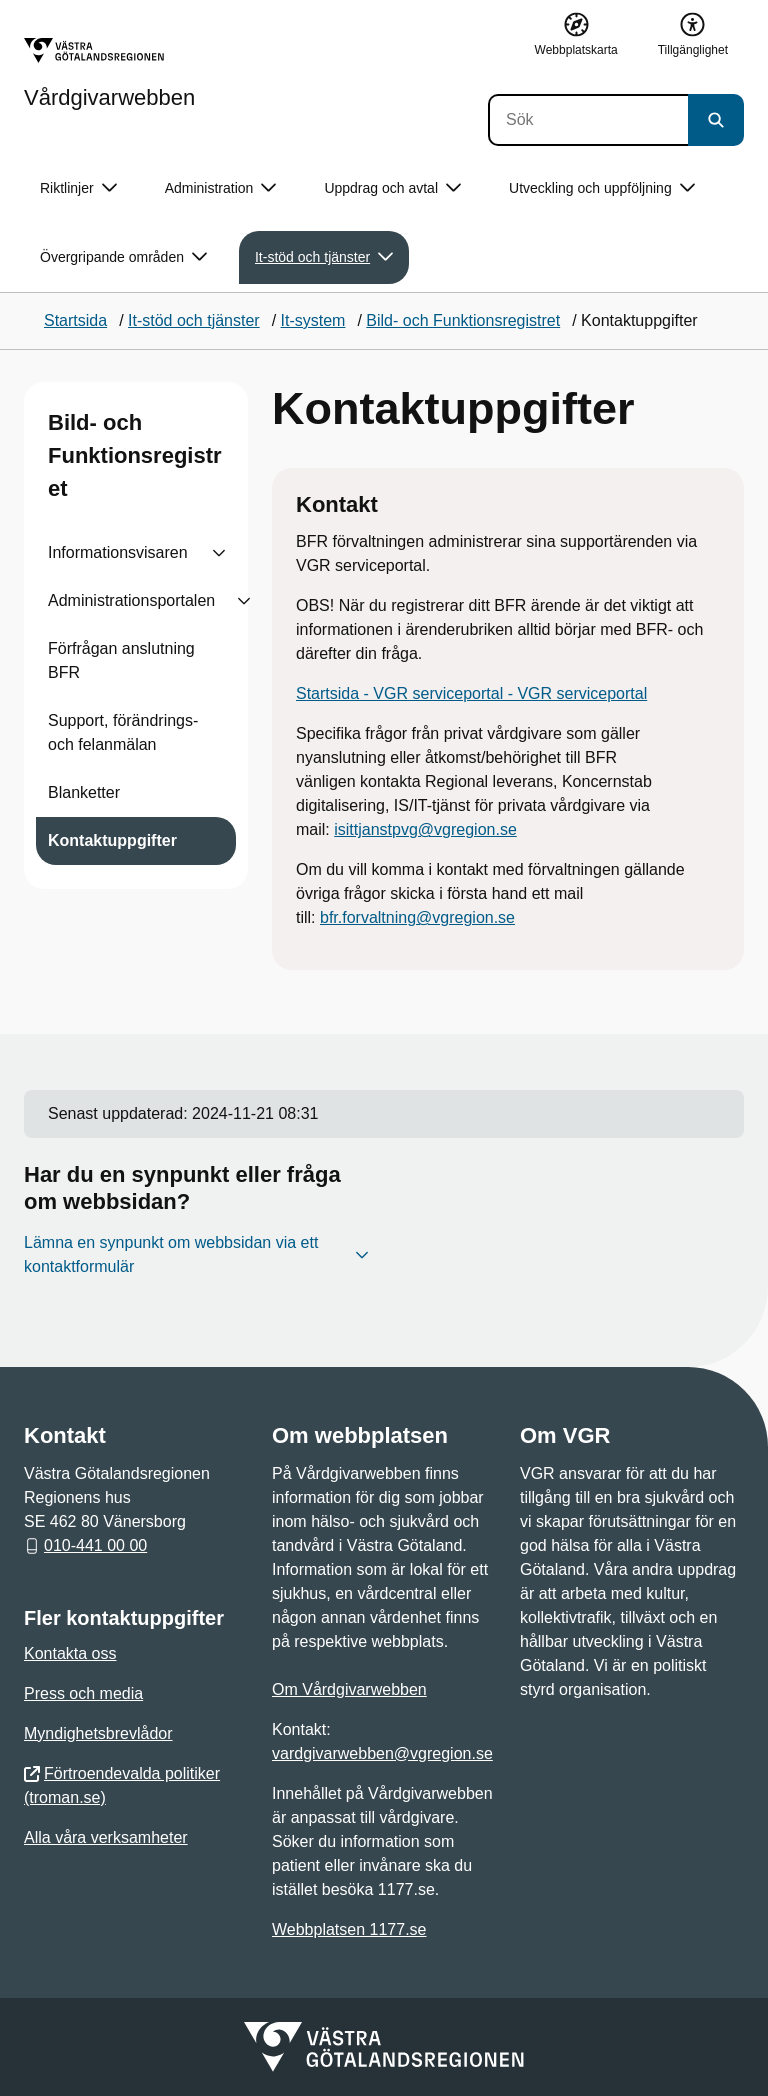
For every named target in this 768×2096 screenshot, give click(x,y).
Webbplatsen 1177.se (349, 1929)
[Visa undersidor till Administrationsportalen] (244, 601)
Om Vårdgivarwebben (349, 1689)
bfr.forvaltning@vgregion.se (417, 917)
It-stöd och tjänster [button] (324, 257)
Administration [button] (221, 188)
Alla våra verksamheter (106, 1837)
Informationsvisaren (118, 552)
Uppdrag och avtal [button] (392, 188)
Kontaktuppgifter (112, 840)
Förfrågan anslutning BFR (121, 660)
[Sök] (588, 120)
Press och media (83, 1693)
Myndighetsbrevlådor (98, 1733)
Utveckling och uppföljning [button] (602, 188)
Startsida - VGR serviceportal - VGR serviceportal (471, 693)
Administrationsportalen (131, 600)
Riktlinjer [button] (78, 188)
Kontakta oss (70, 1653)
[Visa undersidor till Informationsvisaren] (219, 553)
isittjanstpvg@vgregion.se (425, 829)
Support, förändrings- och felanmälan (123, 732)
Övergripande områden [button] (123, 257)
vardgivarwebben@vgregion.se (382, 1753)
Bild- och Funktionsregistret (135, 455)
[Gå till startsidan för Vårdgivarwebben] (109, 73)
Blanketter (84, 792)
